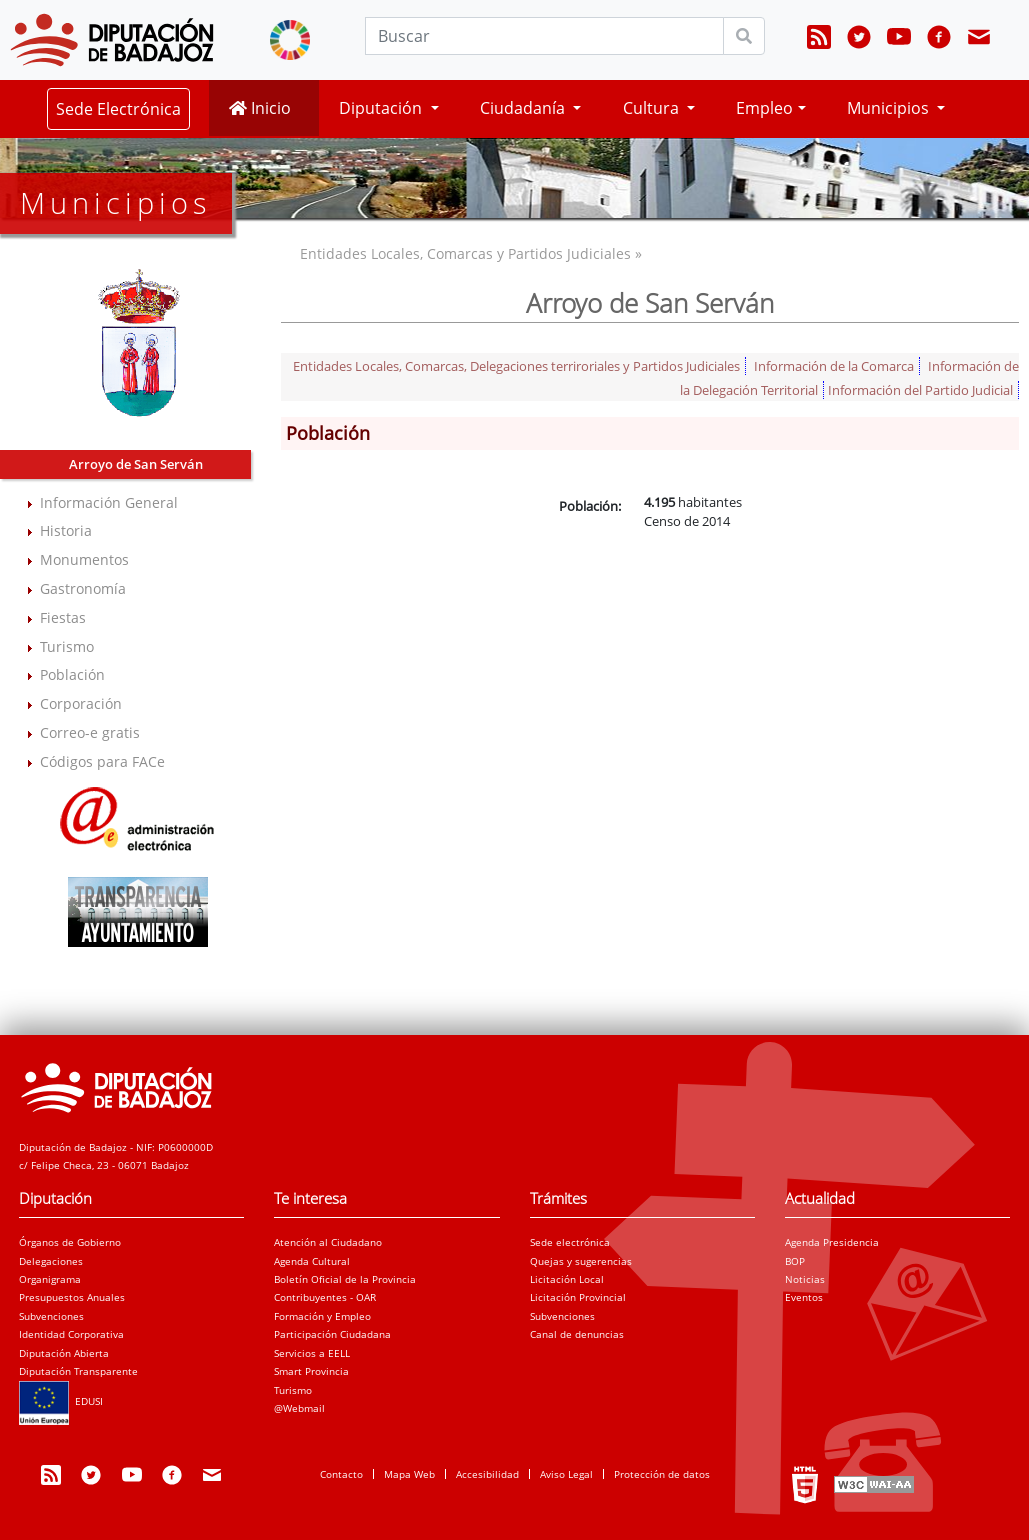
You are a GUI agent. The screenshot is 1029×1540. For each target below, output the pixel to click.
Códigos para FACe (102, 761)
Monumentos (84, 559)
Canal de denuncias (577, 1334)
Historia (66, 530)
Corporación (81, 703)
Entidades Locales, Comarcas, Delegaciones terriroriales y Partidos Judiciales (516, 366)
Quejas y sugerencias (581, 1261)
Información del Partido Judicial (920, 390)
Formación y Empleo (322, 1316)
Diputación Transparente (78, 1371)
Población (72, 674)
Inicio (260, 108)
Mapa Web (409, 1474)
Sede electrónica (570, 1242)
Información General (109, 502)
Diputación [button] (382, 108)
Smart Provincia (311, 1371)
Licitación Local (567, 1279)
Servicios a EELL (312, 1353)
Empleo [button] (764, 108)
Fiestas (63, 617)
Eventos (804, 1297)
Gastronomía (83, 588)
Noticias (805, 1279)
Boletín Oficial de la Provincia (345, 1279)
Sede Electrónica (118, 109)
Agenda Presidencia (832, 1242)
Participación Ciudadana (332, 1334)
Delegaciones (51, 1261)
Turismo (67, 646)
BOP (795, 1261)
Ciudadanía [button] (524, 108)
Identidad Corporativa (71, 1334)
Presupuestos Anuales (72, 1297)
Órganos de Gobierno (70, 1242)
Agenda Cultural (312, 1261)
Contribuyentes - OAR (325, 1297)
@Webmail (299, 1408)
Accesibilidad (487, 1474)
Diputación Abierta (64, 1353)
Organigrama (50, 1279)
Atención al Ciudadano (328, 1242)
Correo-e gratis (90, 732)
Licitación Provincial (578, 1297)
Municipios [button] (890, 108)
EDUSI (61, 1401)
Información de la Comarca (834, 366)
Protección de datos (662, 1474)
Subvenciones (51, 1316)
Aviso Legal (566, 1474)
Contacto (341, 1474)
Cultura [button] (653, 108)
